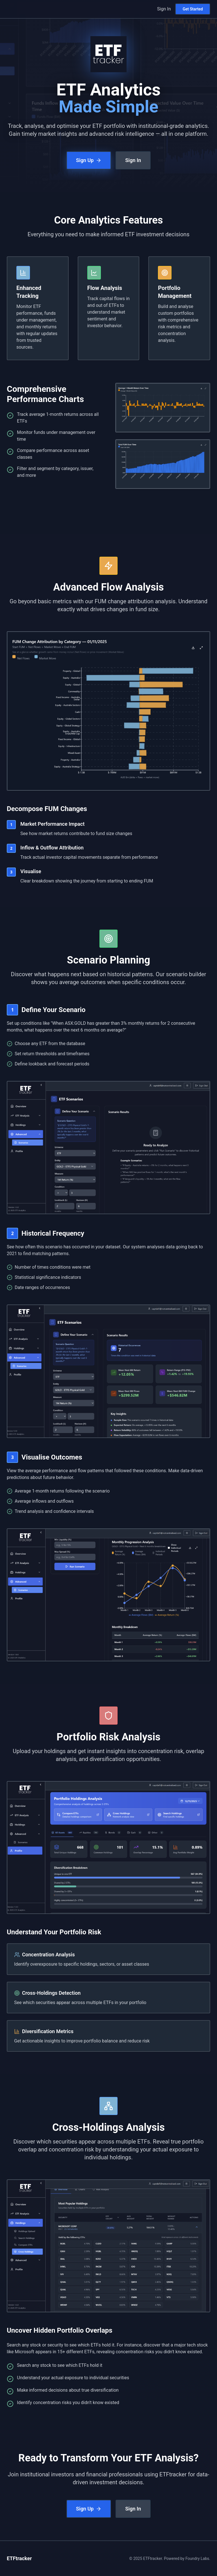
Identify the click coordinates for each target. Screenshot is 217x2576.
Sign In (164, 9)
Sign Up (88, 160)
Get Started (193, 9)
